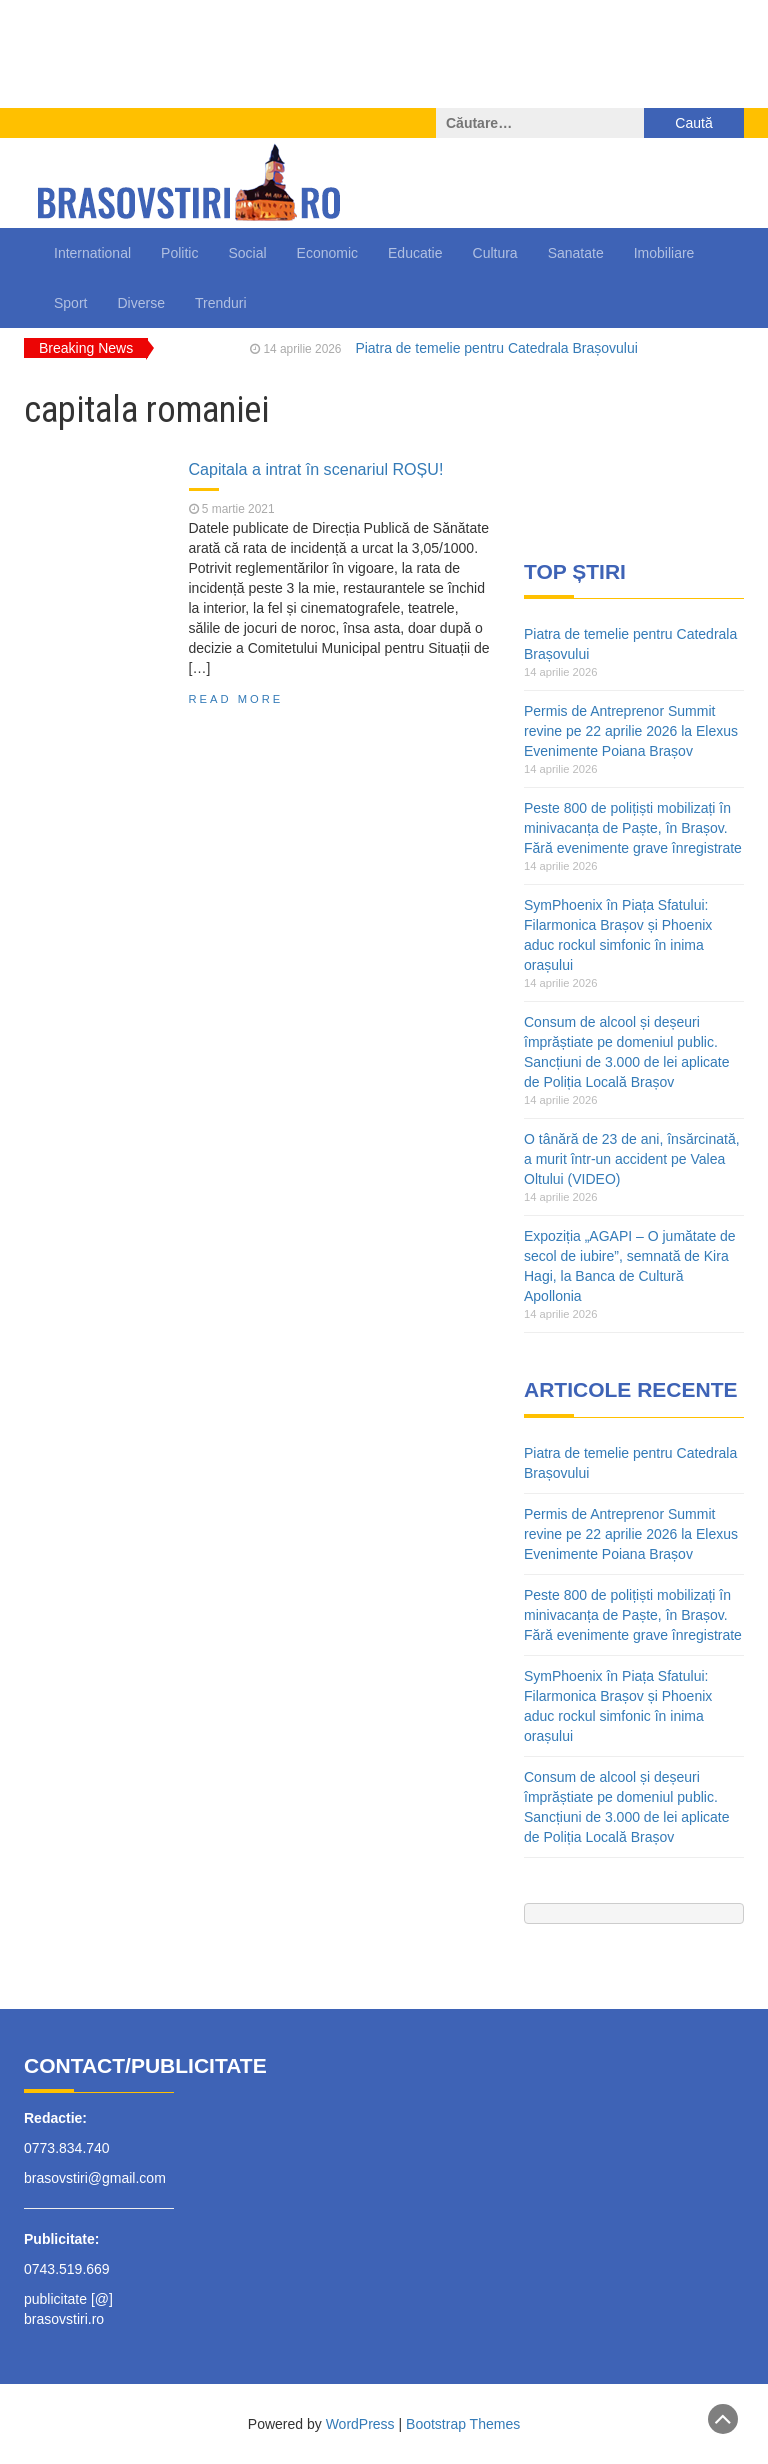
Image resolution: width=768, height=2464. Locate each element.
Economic (327, 253)
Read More (236, 699)
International (92, 253)
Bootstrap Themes (463, 2424)
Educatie (415, 253)
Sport (70, 303)
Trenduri (221, 303)
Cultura (495, 253)
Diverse (140, 303)
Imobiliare (664, 253)
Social (247, 253)
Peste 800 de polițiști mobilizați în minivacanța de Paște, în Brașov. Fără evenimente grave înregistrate (633, 828)
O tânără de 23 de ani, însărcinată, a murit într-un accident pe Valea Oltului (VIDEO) (632, 1159)
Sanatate (576, 253)
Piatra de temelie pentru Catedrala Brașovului (496, 348)
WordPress (360, 2424)
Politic (179, 253)
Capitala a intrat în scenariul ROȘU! (316, 469)
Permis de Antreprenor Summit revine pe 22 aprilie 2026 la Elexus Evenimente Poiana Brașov (631, 731)
